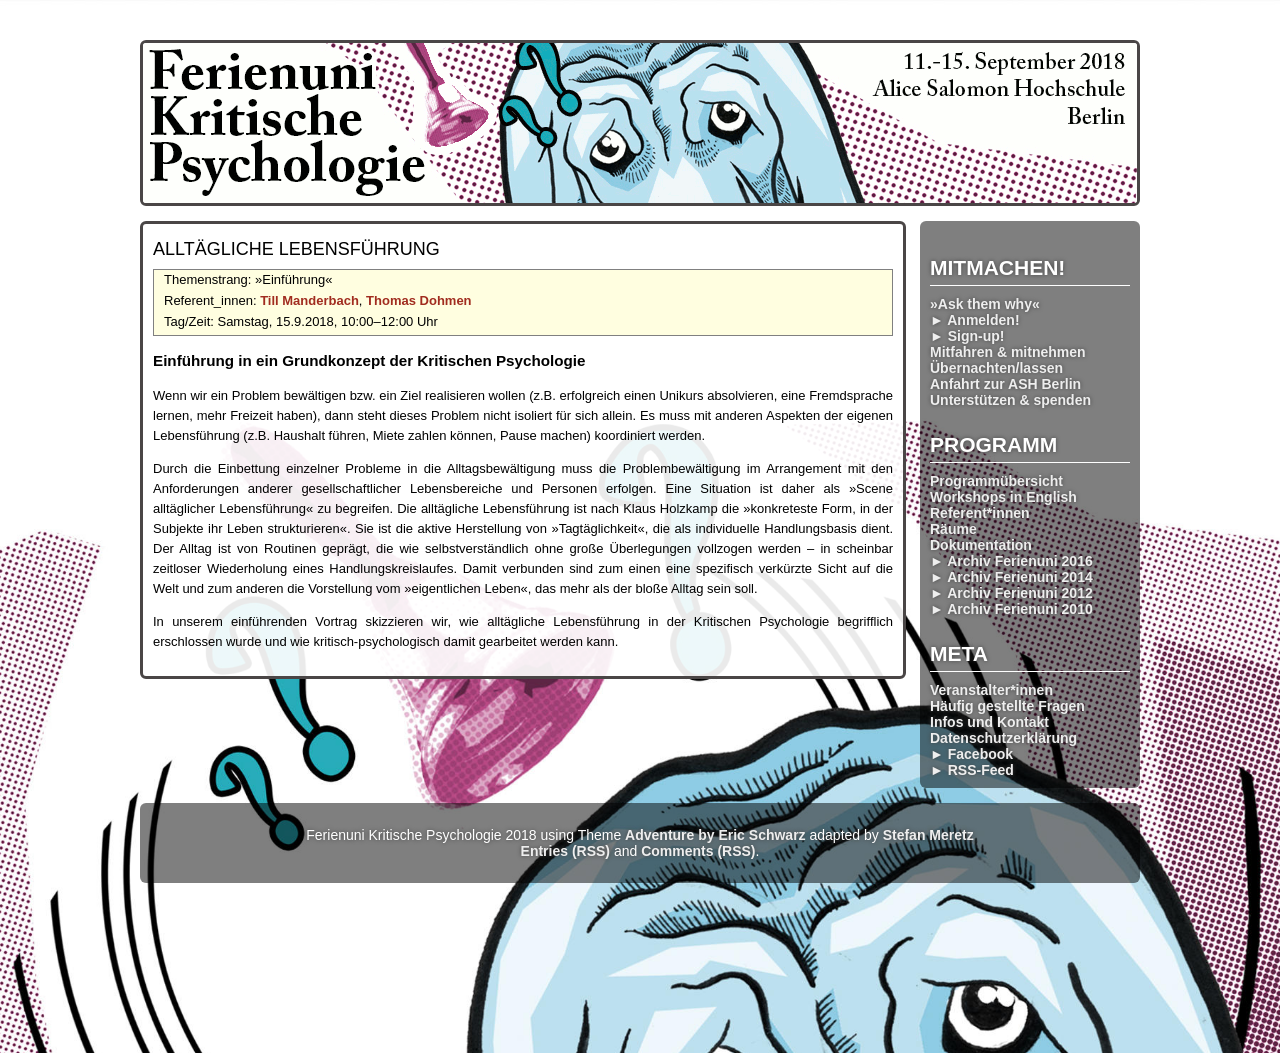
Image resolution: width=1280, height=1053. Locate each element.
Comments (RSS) (698, 851)
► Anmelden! (975, 320)
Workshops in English (1003, 497)
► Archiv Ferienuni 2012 (1011, 593)
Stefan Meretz (928, 835)
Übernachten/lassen (996, 368)
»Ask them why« (985, 304)
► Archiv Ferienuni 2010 (1011, 609)
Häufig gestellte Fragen (1007, 706)
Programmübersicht (996, 481)
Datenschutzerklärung (1003, 738)
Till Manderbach (309, 300)
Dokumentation (981, 545)
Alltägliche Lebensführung (296, 249)
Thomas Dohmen (418, 300)
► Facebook (971, 754)
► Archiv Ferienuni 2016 (1011, 561)
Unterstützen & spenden (1010, 400)
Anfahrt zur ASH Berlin (1005, 384)
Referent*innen (980, 513)
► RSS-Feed (972, 770)
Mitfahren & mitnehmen (1008, 352)
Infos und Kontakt (989, 722)
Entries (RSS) (565, 851)
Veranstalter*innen (991, 690)
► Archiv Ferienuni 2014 (1011, 577)
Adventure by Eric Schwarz (715, 835)
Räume (953, 529)
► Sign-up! (967, 336)
